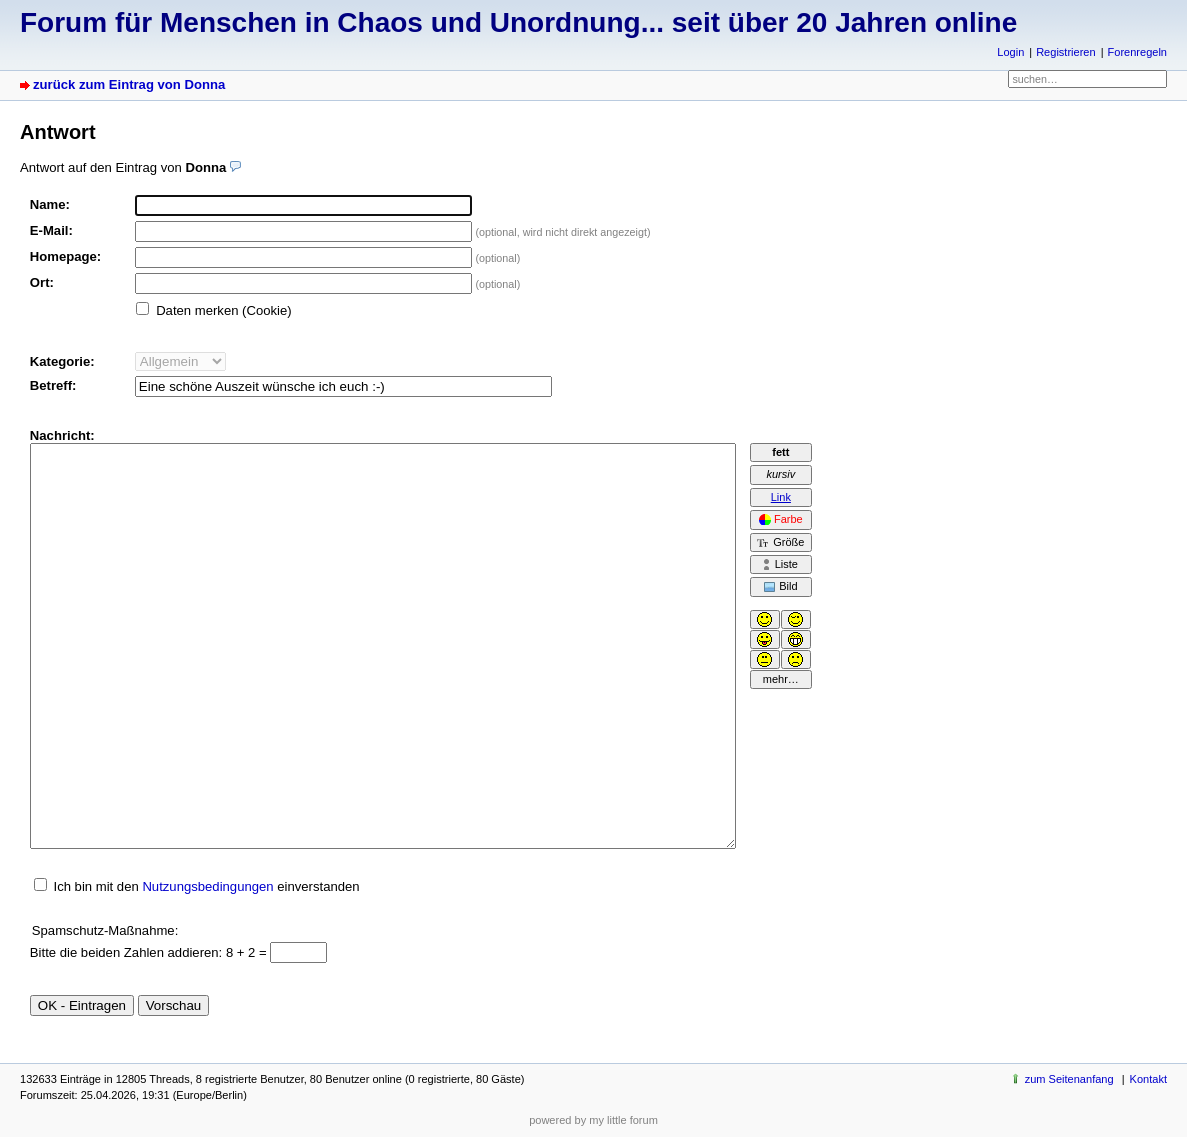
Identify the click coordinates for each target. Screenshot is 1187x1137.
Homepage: (65, 256)
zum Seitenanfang (1069, 1079)
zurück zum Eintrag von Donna (129, 84)
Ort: (42, 282)
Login (1010, 52)
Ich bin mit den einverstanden (206, 886)
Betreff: (53, 385)
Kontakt (1148, 1079)
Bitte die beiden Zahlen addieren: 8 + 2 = (150, 952)
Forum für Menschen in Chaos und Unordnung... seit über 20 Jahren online (518, 22)
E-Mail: (51, 230)
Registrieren (1065, 52)
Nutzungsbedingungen (207, 886)
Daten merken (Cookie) (224, 310)
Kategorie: (62, 361)
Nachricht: (62, 435)
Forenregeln (1137, 52)
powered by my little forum (593, 1120)
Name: (50, 204)
